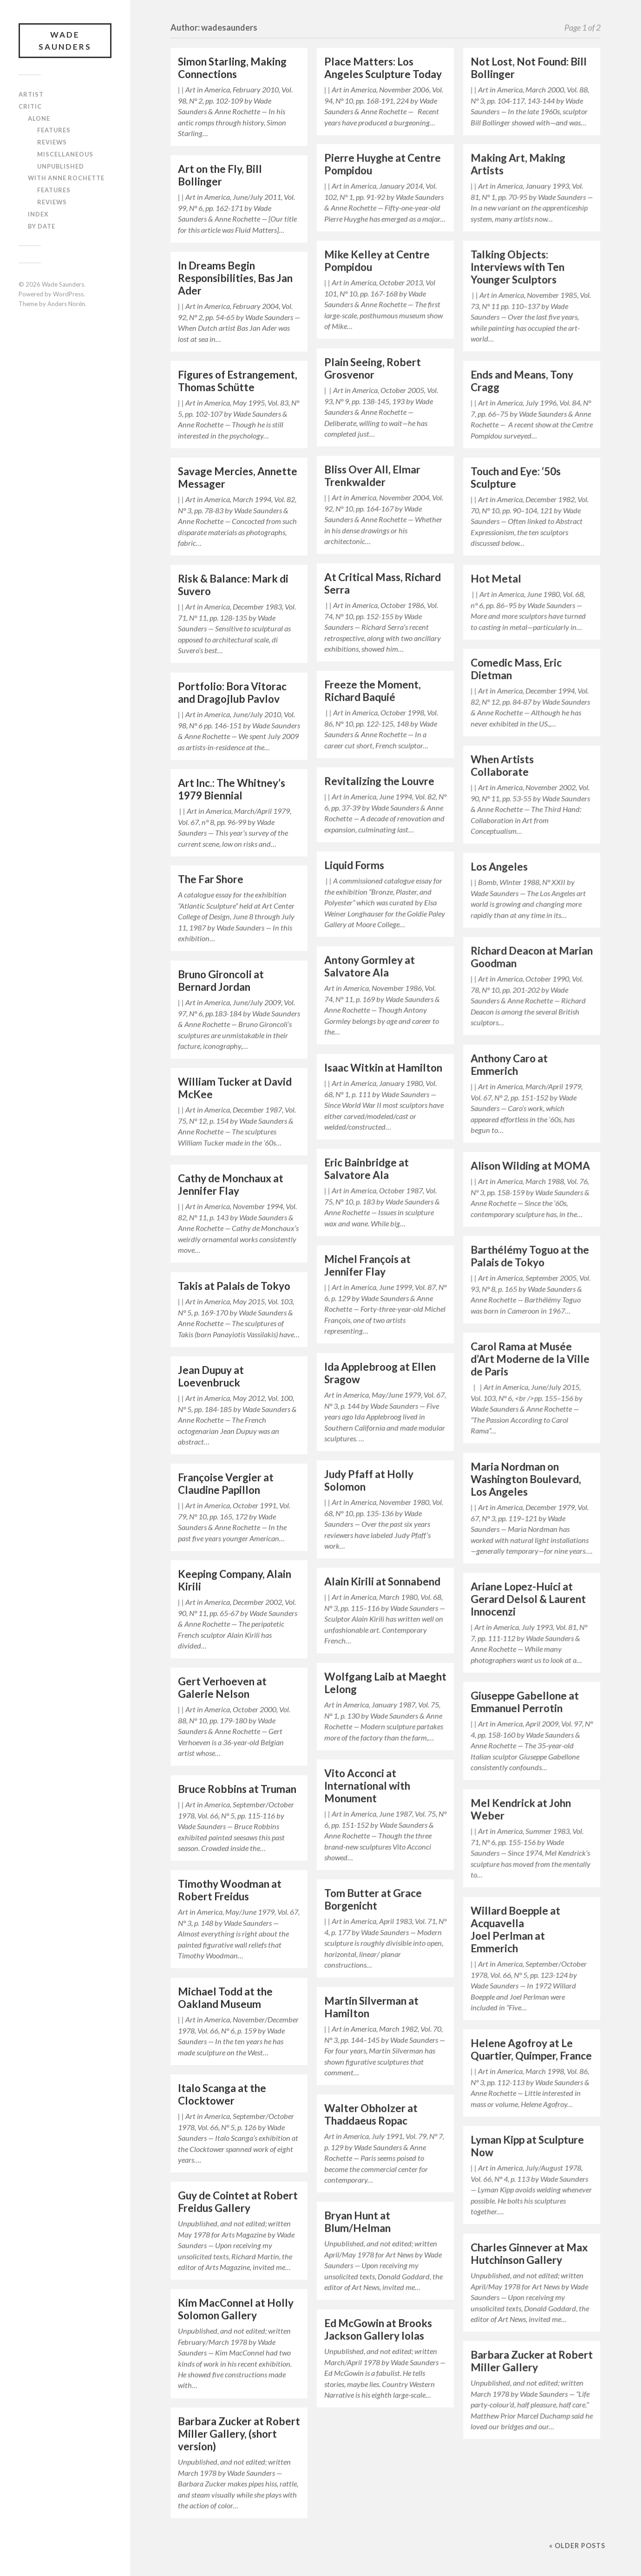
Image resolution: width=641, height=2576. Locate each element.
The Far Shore (210, 879)
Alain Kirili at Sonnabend (382, 1581)
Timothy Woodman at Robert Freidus (229, 1890)
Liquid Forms (354, 865)
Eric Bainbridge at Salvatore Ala (366, 1168)
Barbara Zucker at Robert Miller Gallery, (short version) (239, 2433)
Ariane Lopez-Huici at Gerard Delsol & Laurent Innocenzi (528, 1599)
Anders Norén (66, 303)
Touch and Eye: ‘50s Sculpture (516, 477)
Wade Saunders (65, 41)
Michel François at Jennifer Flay (367, 1265)
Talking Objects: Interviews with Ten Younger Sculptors (517, 267)
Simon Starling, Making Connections (232, 67)
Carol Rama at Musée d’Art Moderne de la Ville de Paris (530, 1359)
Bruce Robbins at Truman (237, 1789)
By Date (41, 226)
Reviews (52, 142)
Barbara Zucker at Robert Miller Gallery (532, 2360)
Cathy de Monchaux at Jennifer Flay (230, 1184)
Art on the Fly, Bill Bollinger (220, 175)
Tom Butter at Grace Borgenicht (373, 1899)
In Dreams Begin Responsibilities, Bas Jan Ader (235, 278)
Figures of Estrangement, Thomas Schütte (237, 380)
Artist (31, 94)
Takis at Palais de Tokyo (234, 1286)
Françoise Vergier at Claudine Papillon (226, 1483)
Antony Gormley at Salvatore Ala (369, 966)
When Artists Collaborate (502, 765)
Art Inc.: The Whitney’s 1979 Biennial (231, 789)
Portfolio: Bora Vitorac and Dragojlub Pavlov (232, 692)
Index (38, 214)
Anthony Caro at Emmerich (509, 1064)
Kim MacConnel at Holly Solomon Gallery (236, 2308)
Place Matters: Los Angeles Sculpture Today (383, 67)
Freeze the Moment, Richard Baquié (372, 690)
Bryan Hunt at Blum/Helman (357, 2221)
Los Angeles (499, 866)
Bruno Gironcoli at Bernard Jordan (221, 980)
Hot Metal (496, 578)
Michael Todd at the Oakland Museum (225, 1997)
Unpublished (60, 166)
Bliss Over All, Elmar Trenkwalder (372, 475)
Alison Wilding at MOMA (530, 1165)
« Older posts (577, 2546)
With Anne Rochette (66, 178)
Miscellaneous (65, 154)
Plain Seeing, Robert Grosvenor (372, 368)
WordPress (68, 294)
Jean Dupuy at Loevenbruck (211, 1376)
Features (54, 130)
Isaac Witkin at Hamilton (383, 1067)
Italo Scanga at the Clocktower (222, 2094)
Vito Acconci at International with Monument (367, 1786)
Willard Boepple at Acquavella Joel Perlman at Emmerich (515, 1929)
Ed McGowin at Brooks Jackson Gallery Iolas (378, 2329)
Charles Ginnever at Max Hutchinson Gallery (529, 2253)
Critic (30, 106)
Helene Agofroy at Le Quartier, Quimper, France (531, 2049)
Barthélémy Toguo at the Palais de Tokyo (530, 1255)
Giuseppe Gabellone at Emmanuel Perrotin (525, 1701)
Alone (39, 118)
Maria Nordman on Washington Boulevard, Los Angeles (526, 1479)
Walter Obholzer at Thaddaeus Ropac (371, 2114)
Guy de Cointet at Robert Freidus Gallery (238, 2201)
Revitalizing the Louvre (379, 781)
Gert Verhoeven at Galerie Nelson (222, 1687)
